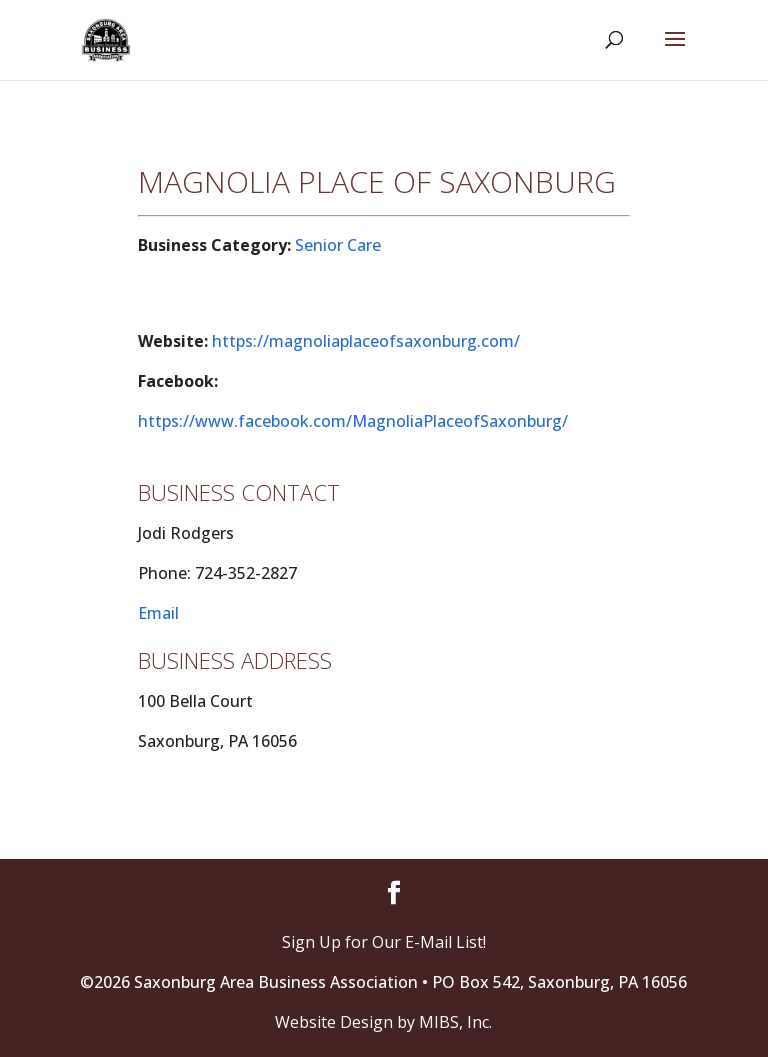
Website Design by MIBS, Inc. (383, 1022)
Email (158, 613)
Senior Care (338, 245)
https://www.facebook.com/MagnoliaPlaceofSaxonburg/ (353, 421)
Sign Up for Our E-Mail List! (384, 942)
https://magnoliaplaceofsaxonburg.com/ (366, 341)
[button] (675, 52)
